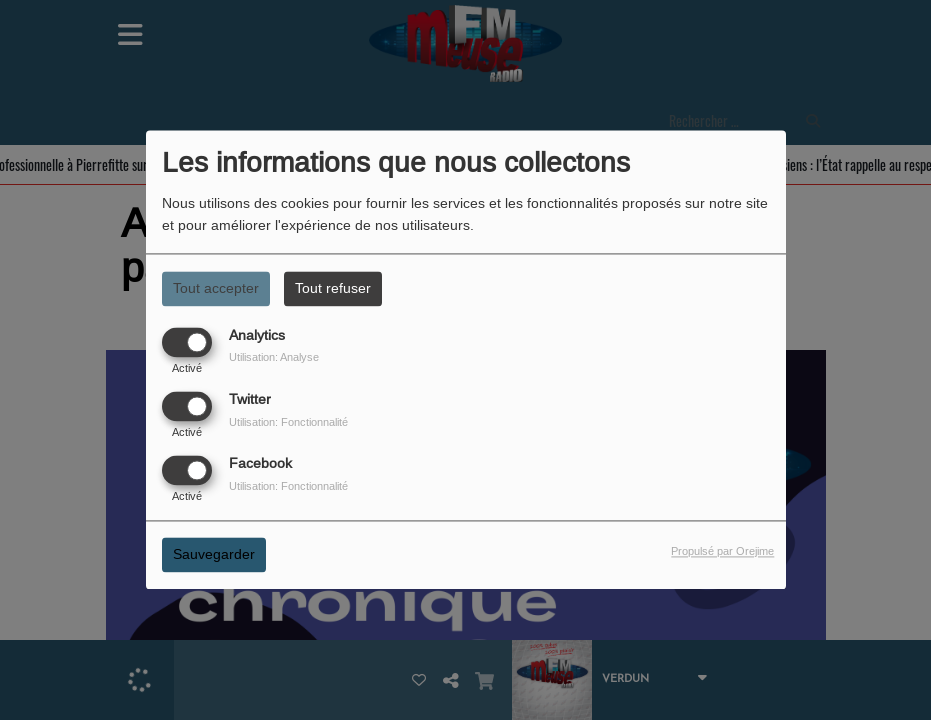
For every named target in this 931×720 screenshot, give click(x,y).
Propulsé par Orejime (722, 552)
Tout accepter (216, 288)
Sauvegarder (214, 555)
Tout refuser (333, 288)
